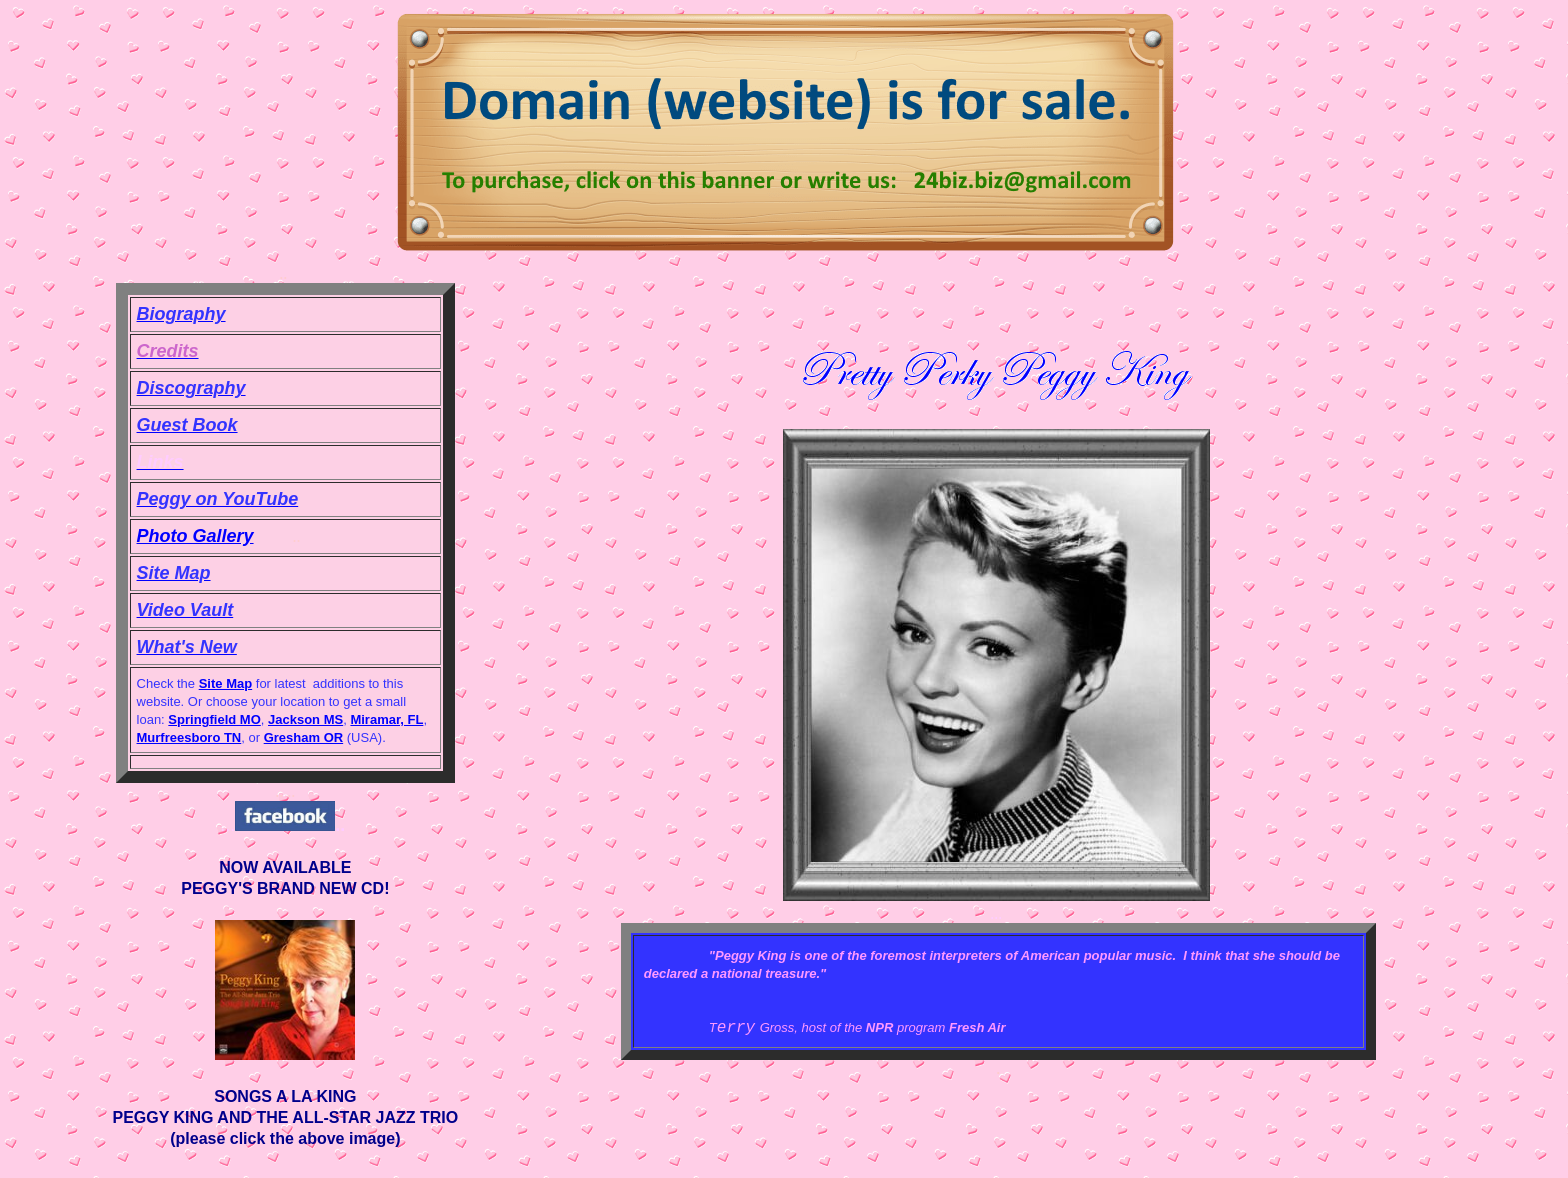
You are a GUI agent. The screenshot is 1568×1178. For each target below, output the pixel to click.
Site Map (225, 683)
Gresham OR (303, 737)
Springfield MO (214, 719)
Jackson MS (305, 719)
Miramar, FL (386, 719)
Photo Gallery (195, 536)
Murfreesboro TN (189, 737)
